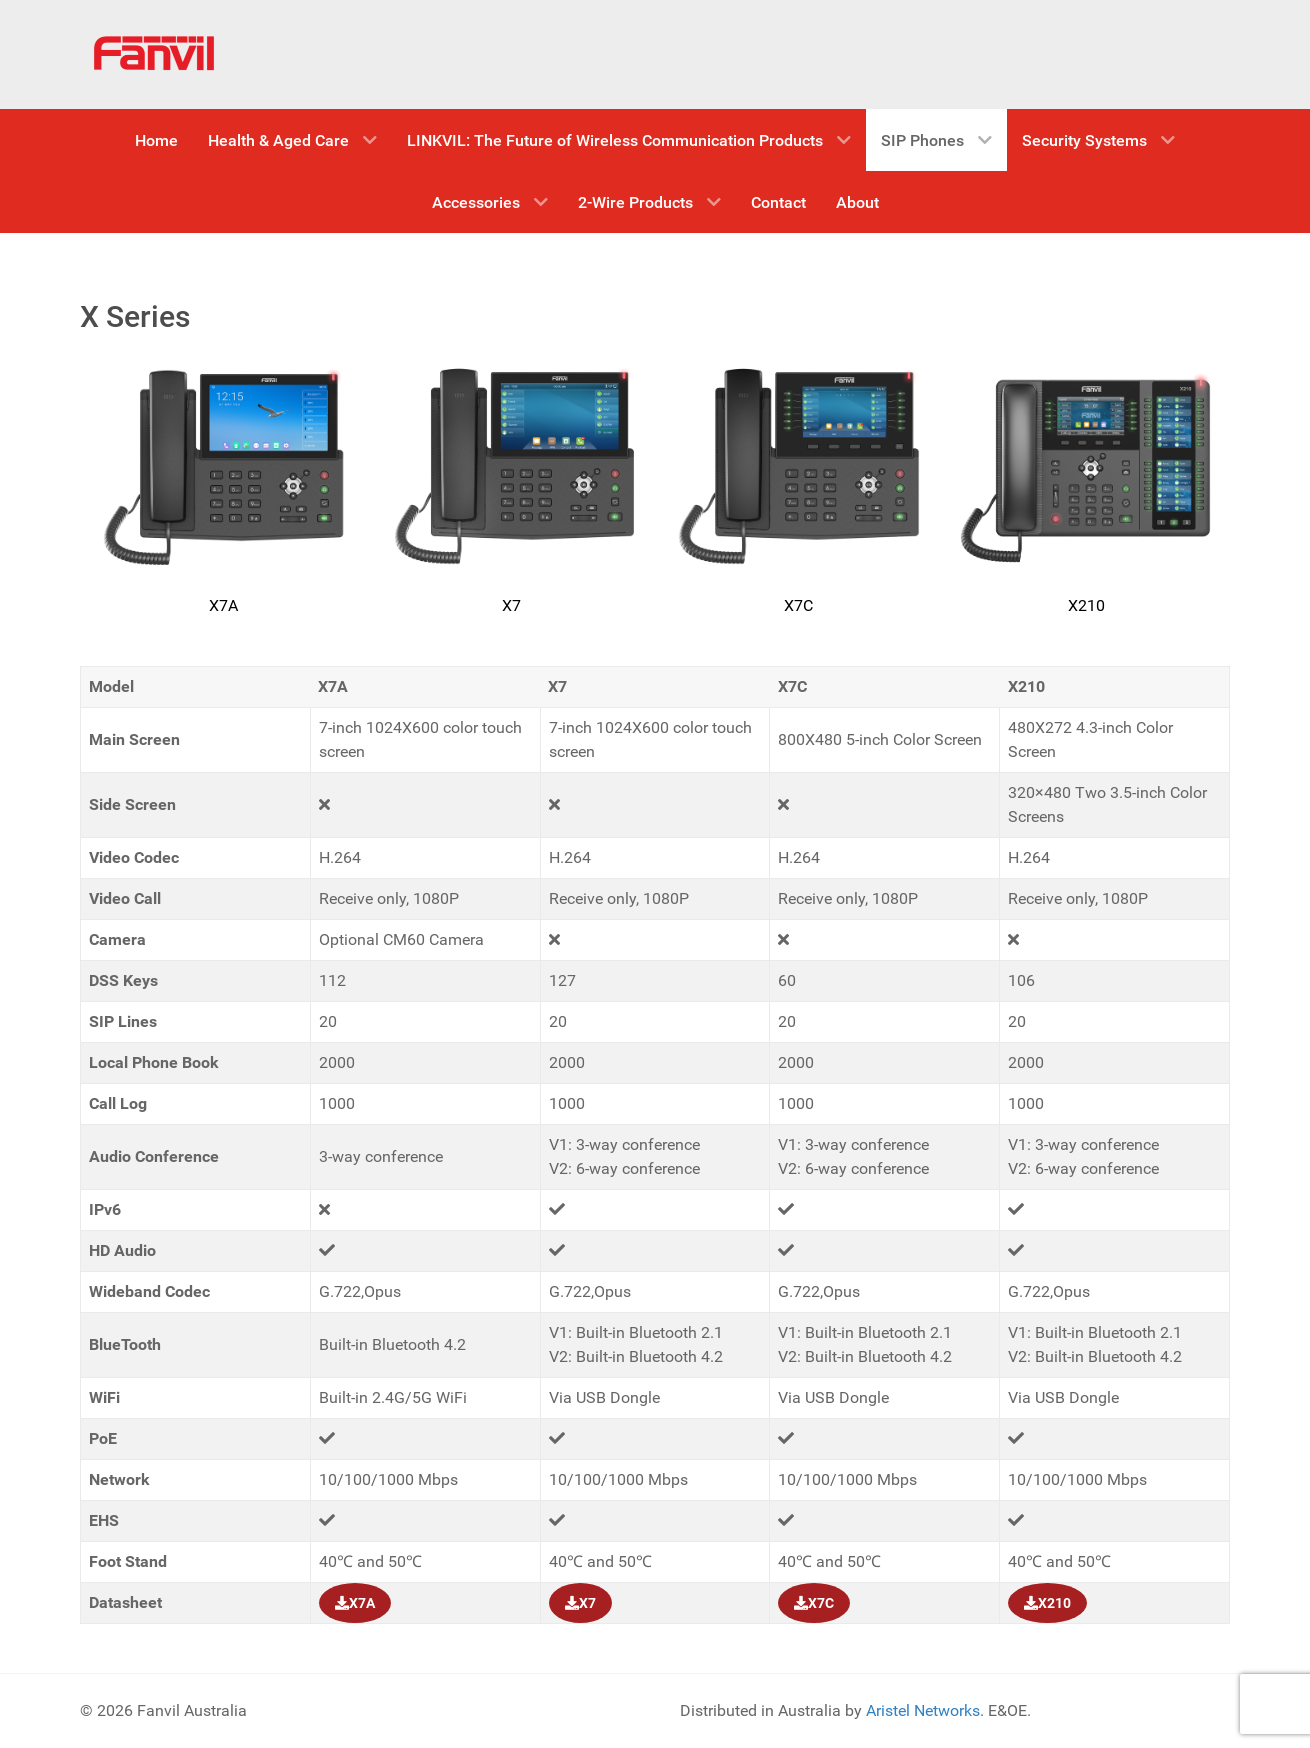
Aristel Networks (923, 1710)
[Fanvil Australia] (155, 54)
